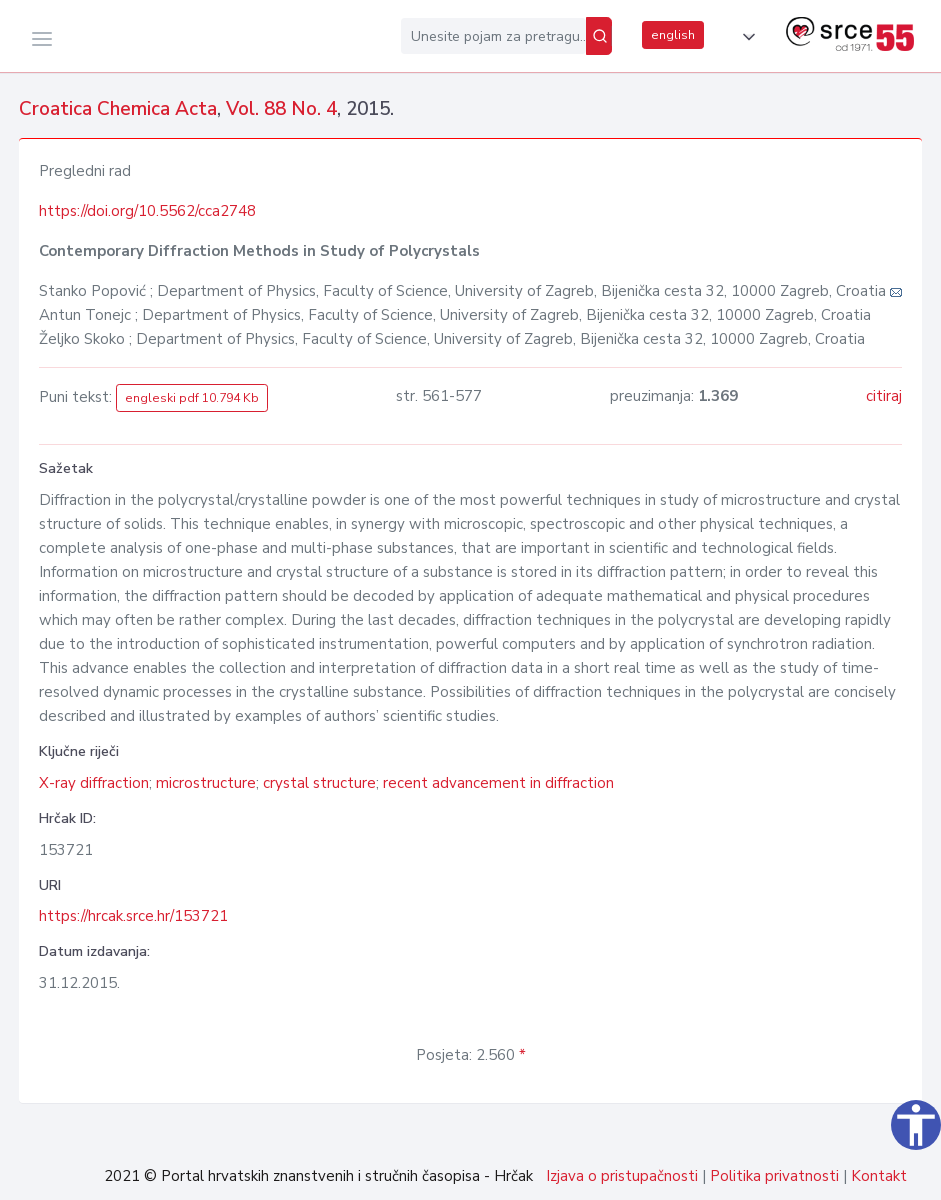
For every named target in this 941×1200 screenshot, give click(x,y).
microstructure (206, 783)
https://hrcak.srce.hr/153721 (133, 916)
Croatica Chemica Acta (118, 109)
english (673, 35)
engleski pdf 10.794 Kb (192, 398)
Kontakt (879, 1176)
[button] (745, 37)
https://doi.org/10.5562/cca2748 (147, 211)
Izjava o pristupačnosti (622, 1176)
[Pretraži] (599, 36)
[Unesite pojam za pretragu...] (493, 36)
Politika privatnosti (774, 1176)
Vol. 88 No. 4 (281, 109)
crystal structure (319, 783)
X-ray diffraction (94, 783)
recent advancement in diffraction (498, 783)
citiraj (884, 396)
